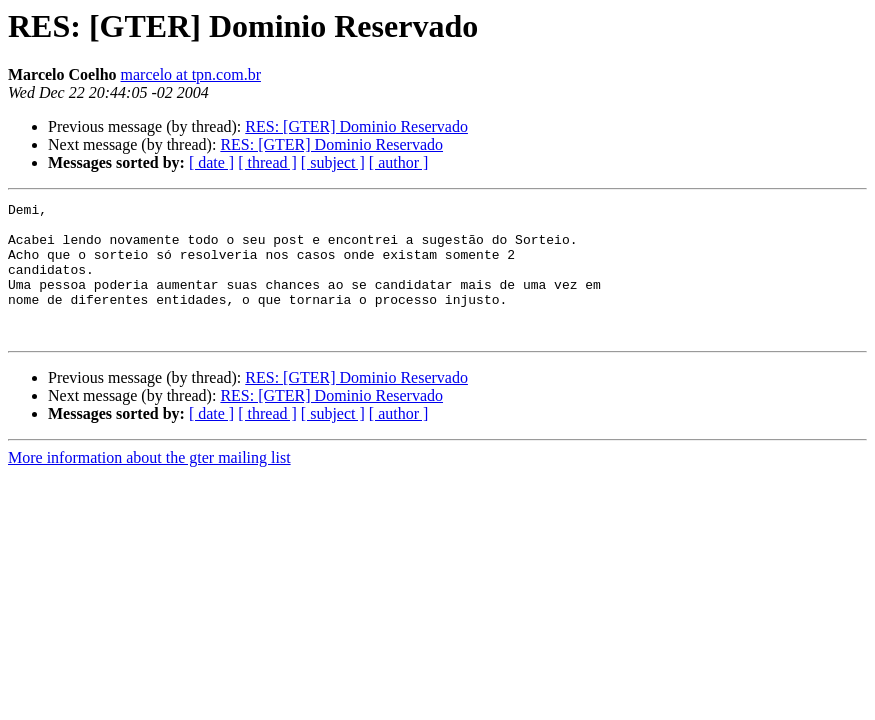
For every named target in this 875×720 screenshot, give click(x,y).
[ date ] (211, 162)
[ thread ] (267, 162)
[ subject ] (333, 162)
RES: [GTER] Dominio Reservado (356, 126)
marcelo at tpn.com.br (191, 74)
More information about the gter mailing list (149, 484)
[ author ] (399, 162)
